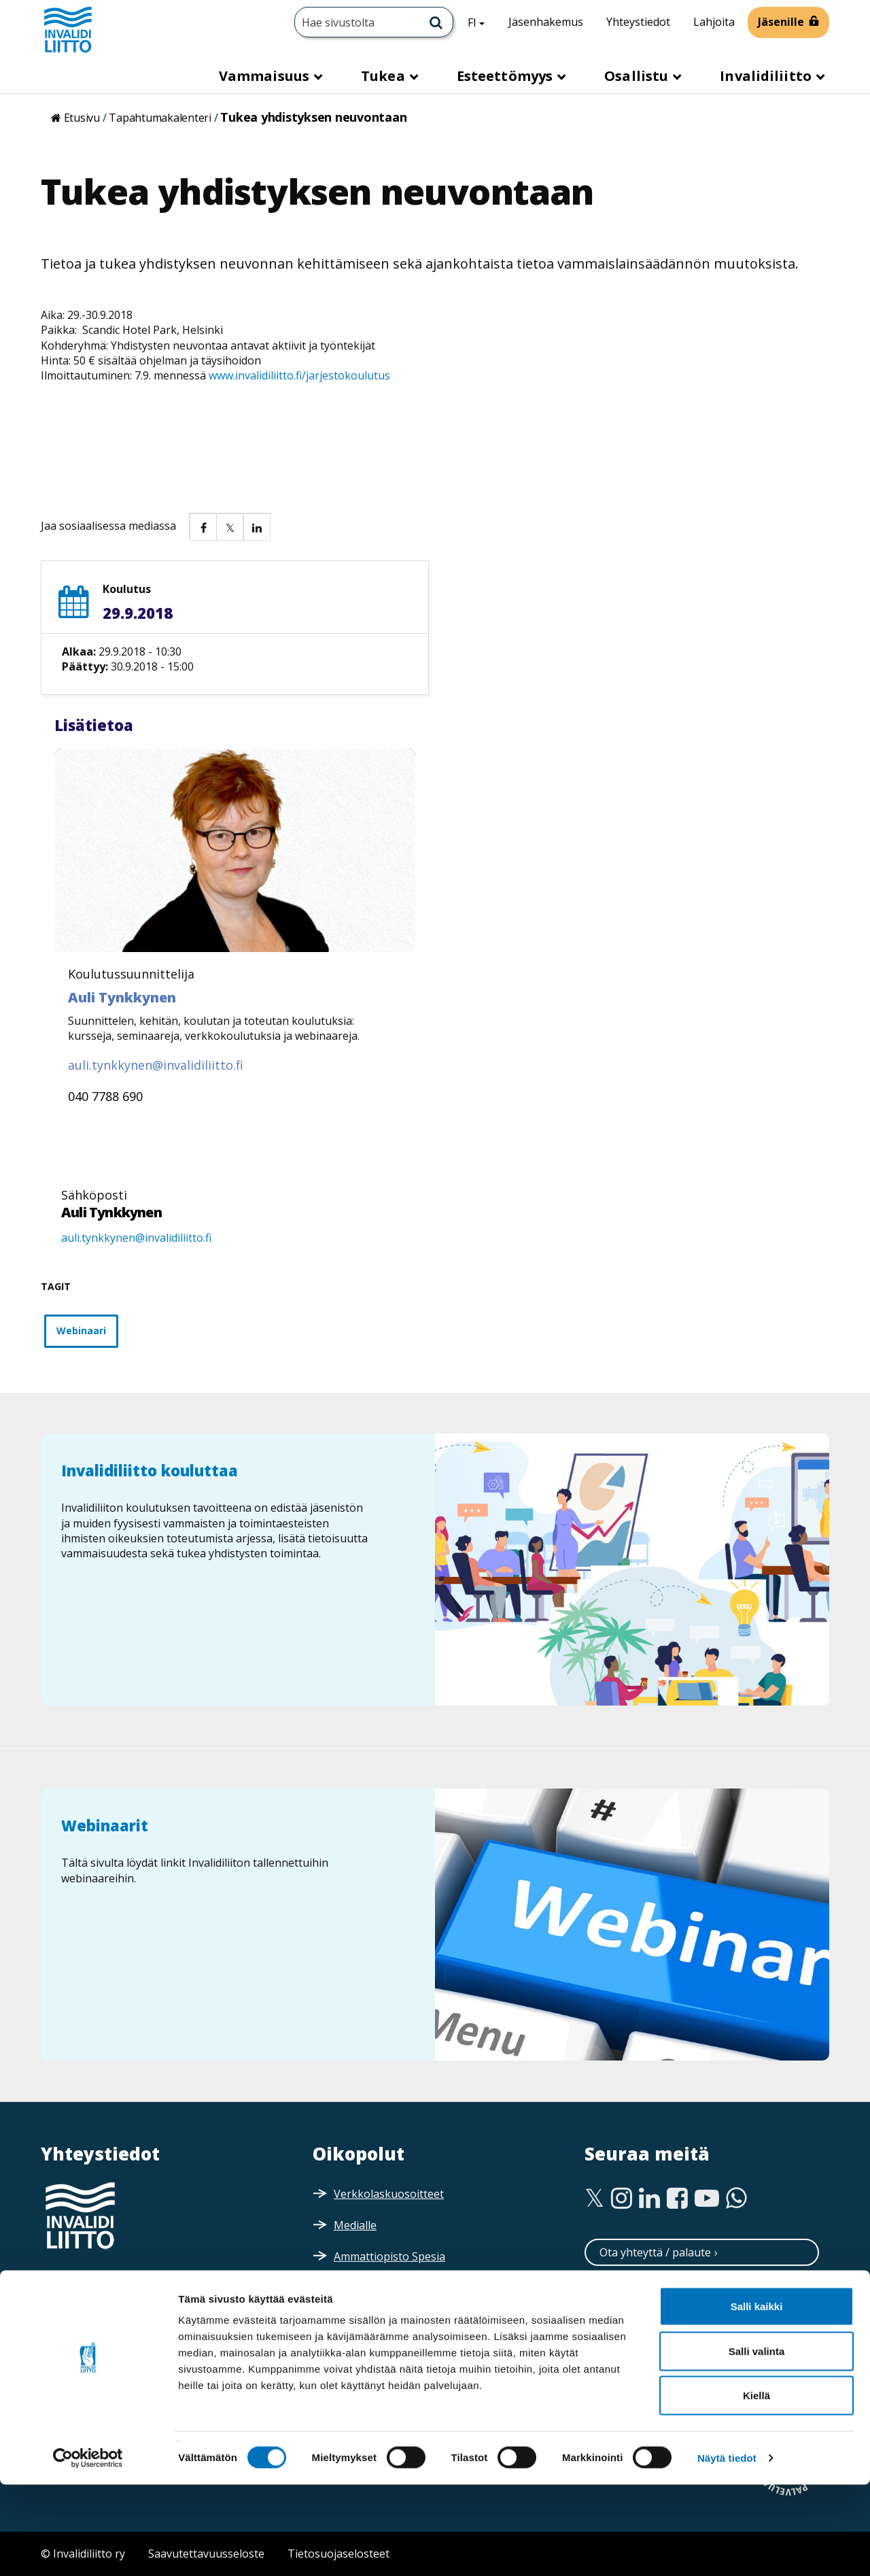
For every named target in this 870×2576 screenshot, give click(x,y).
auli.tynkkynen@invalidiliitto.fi (136, 1237)
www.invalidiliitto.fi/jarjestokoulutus (298, 375)
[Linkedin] (649, 2198)
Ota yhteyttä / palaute (655, 2252)
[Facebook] (677, 2198)
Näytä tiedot (726, 2549)
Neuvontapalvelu (643, 2286)
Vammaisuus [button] (266, 76)
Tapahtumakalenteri (160, 117)
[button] (202, 526)
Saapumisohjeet (102, 2332)
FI (481, 22)
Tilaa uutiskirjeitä (644, 2321)
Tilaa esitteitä (634, 2355)
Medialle (355, 2225)
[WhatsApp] (736, 2198)
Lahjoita (714, 21)
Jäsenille (781, 21)
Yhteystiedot (638, 21)
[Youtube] (707, 2198)
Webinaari (81, 1330)
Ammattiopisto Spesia (389, 2256)
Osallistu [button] (638, 76)
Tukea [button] (384, 76)
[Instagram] (621, 2198)
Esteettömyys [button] (506, 76)
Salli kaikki (757, 2397)
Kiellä (756, 2486)
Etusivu (82, 117)
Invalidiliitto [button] (767, 76)
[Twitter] (594, 2198)
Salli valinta (757, 2442)
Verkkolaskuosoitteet (389, 2193)
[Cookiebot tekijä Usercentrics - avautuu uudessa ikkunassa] (88, 2549)
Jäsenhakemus (545, 21)
